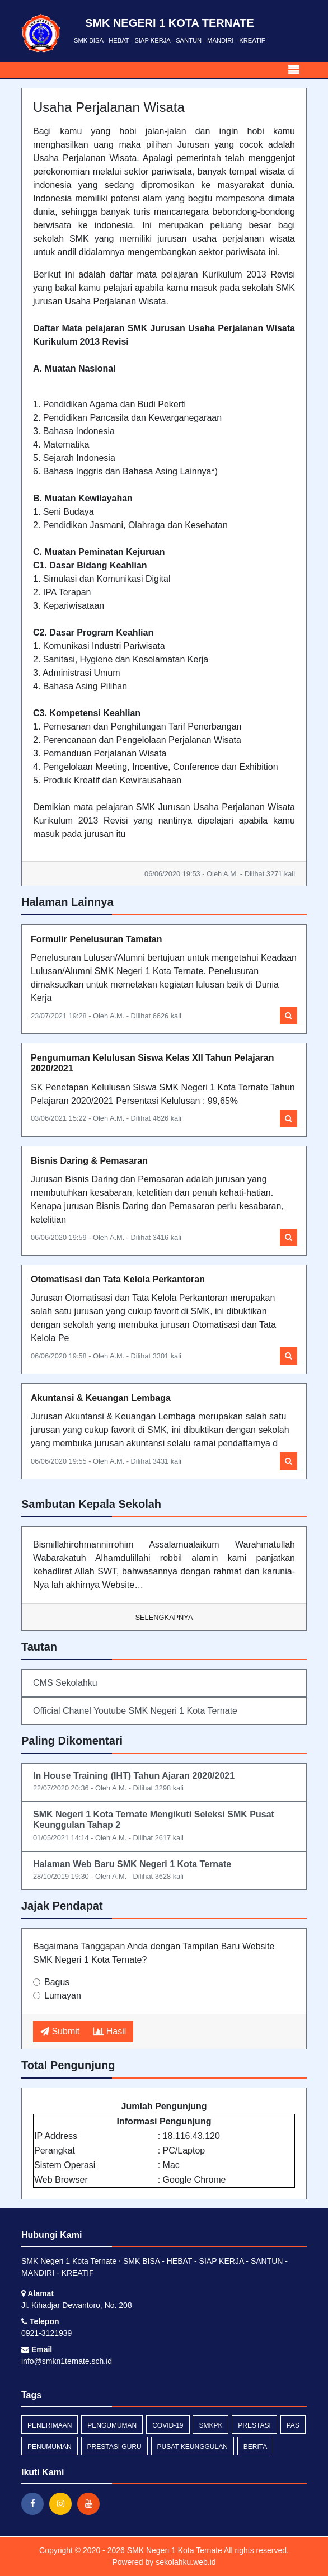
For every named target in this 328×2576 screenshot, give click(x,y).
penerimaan (49, 2425)
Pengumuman (112, 2425)
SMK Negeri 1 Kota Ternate (173, 2550)
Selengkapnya (164, 1617)
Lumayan (62, 1995)
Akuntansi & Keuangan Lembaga (101, 1398)
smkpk (210, 2425)
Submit (59, 2031)
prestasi (254, 2425)
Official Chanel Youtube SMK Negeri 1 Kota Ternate (135, 1710)
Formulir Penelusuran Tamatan (96, 939)
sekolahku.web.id (185, 2562)
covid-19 (167, 2425)
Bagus (56, 1982)
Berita (255, 2447)
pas (293, 2425)
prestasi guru (114, 2447)
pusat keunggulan (192, 2447)
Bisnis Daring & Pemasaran (89, 1160)
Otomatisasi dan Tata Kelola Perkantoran (118, 1279)
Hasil (109, 2031)
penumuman (49, 2447)
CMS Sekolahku (65, 1682)
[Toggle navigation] (294, 70)
